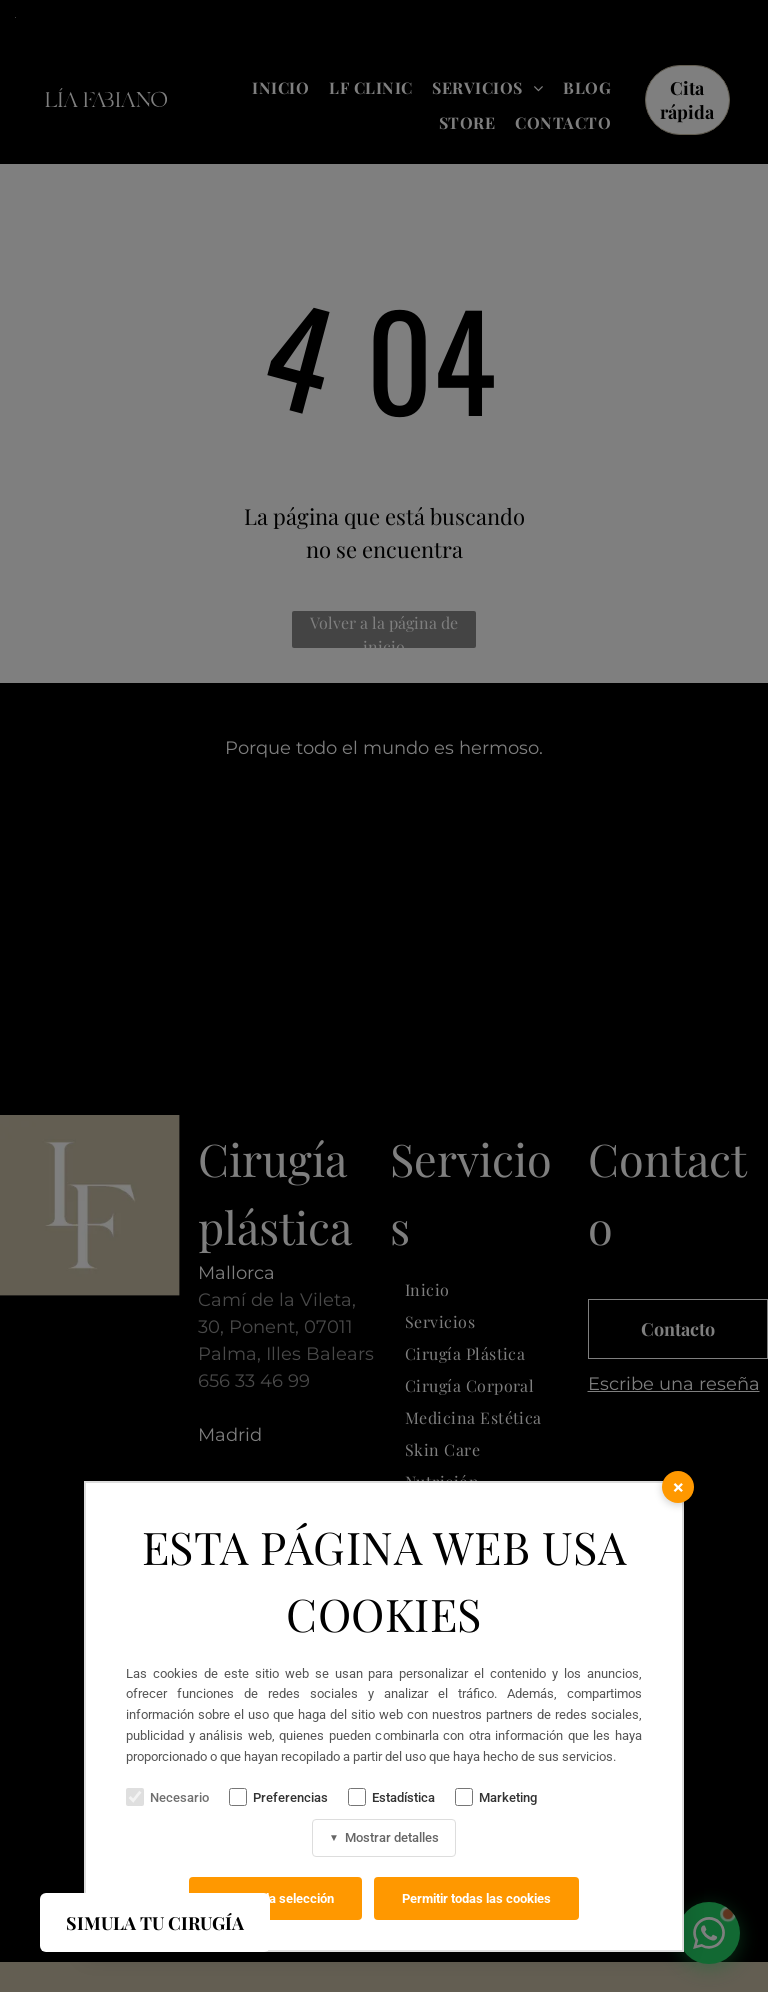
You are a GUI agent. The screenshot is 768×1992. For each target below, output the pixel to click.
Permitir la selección (275, 1898)
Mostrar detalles (384, 1837)
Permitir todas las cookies (476, 1898)
